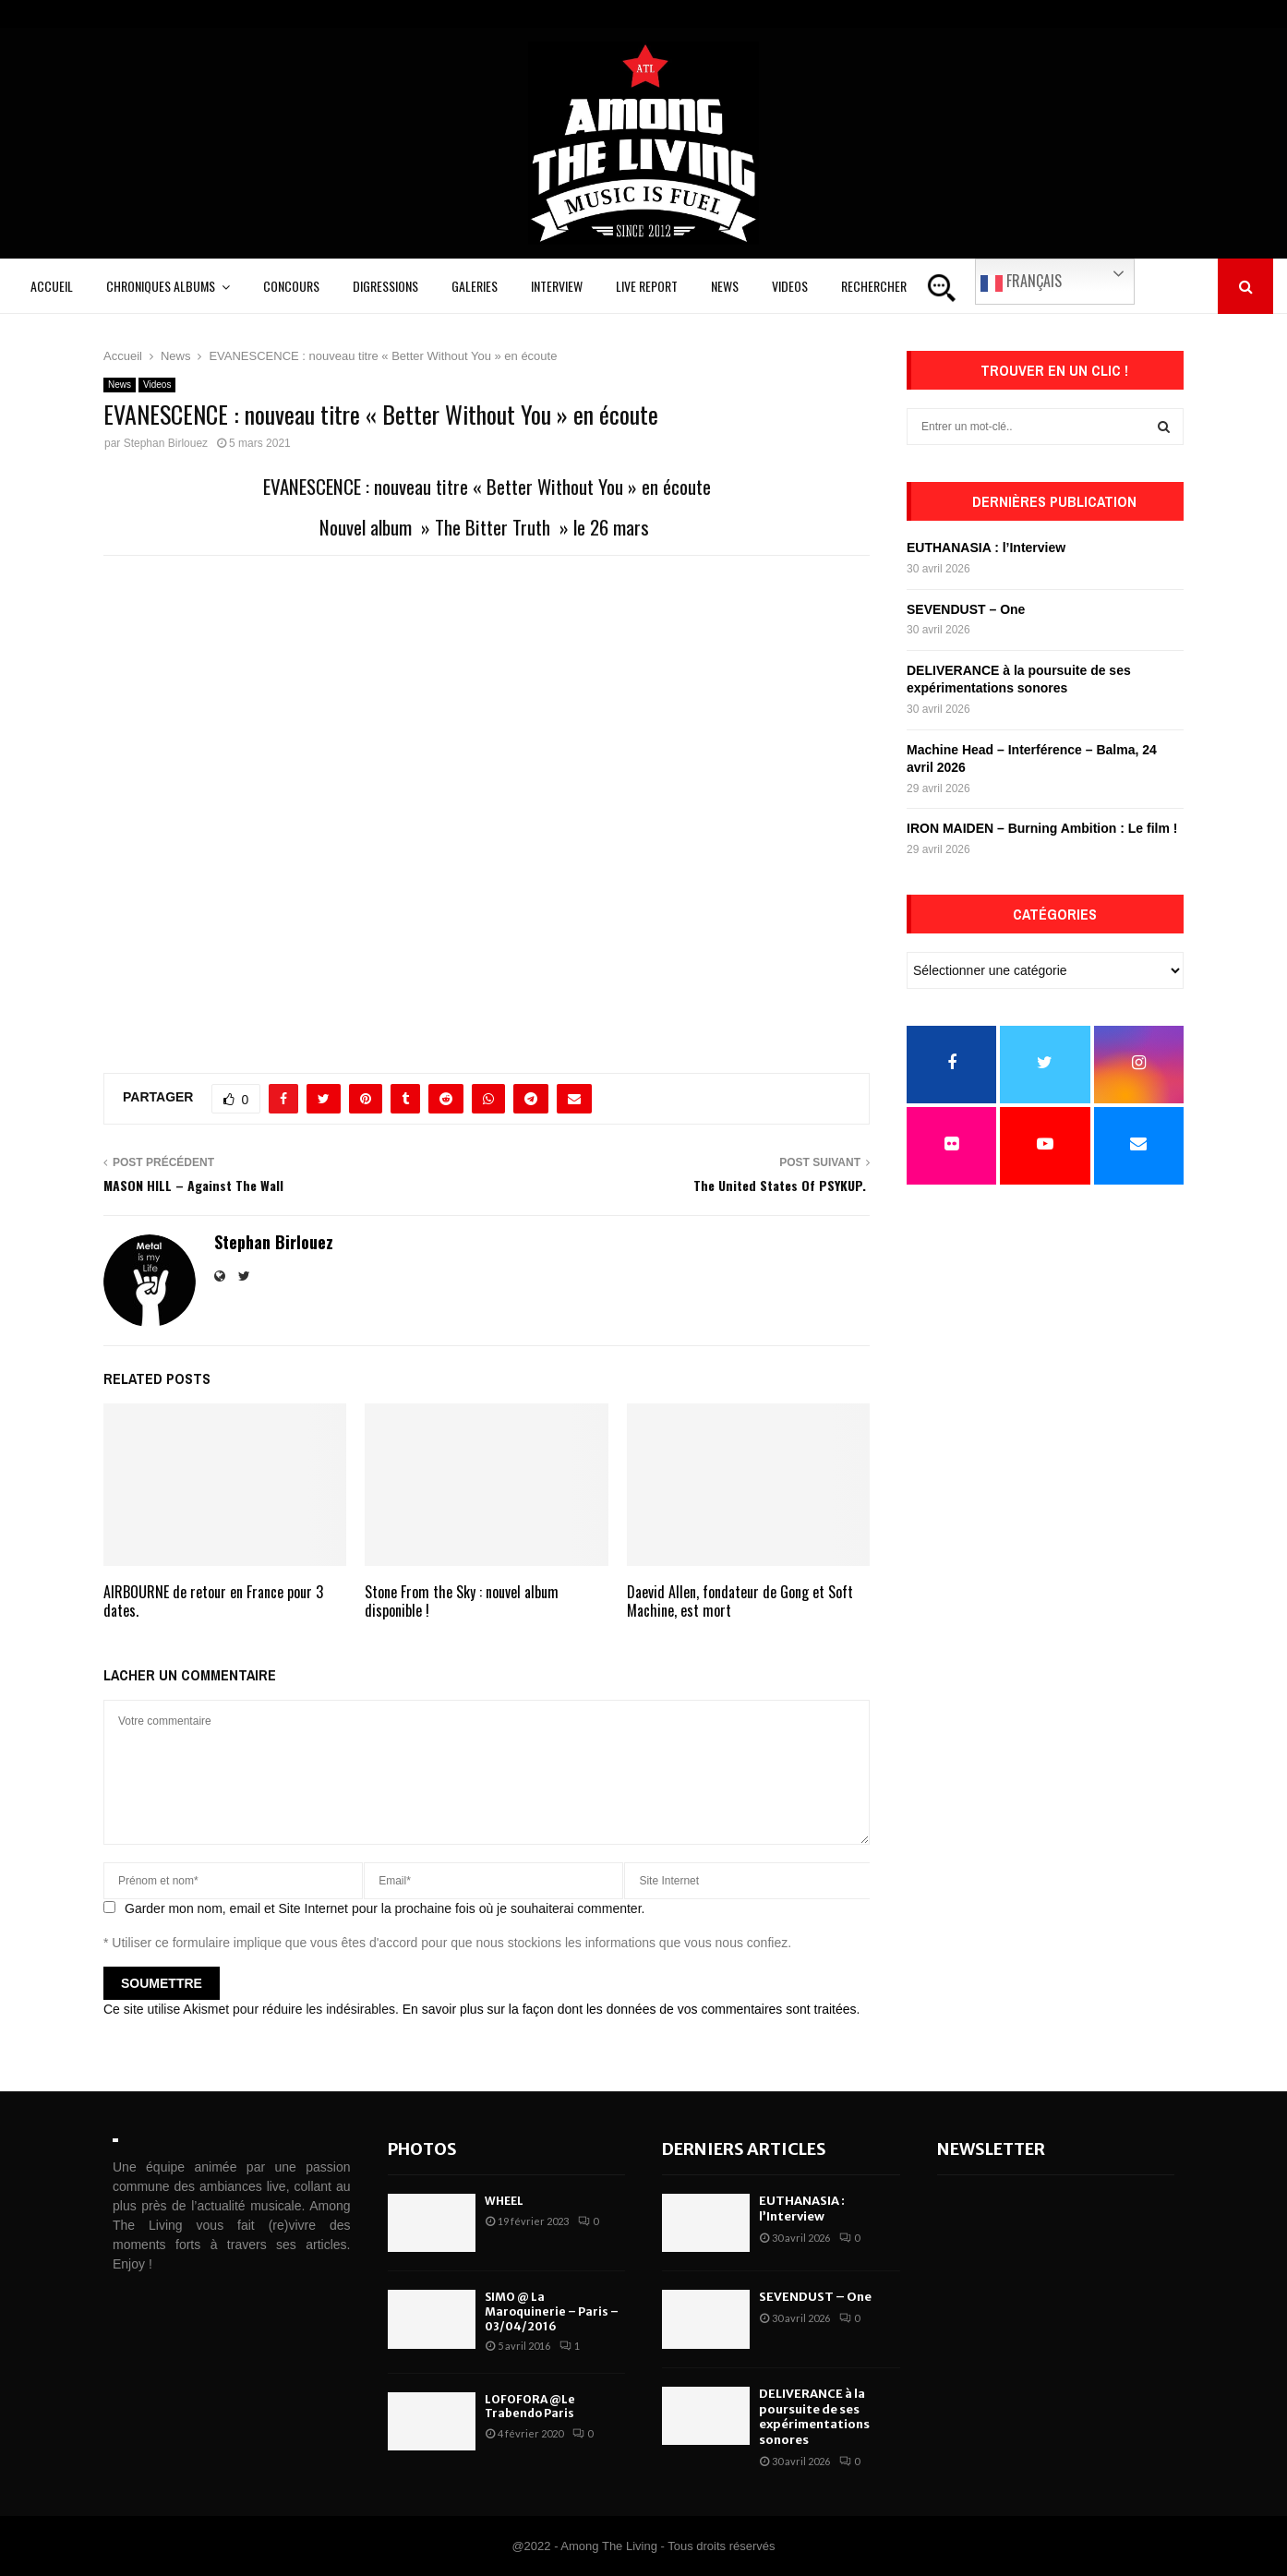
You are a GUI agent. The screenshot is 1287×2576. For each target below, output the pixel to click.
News (725, 285)
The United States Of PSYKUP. (781, 1185)
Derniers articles (744, 2149)
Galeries (474, 285)
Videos (790, 285)
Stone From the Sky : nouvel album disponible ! (462, 1601)
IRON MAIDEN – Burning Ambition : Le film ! (1042, 828)
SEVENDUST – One (966, 609)
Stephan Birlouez (166, 443)
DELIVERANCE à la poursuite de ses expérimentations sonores (814, 2417)
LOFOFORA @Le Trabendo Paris (530, 2406)
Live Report (647, 285)
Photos (422, 2149)
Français (1021, 282)
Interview (557, 285)
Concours (291, 285)
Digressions (385, 285)
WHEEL (504, 2201)
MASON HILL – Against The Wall (193, 1185)
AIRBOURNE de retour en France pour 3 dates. (213, 1601)
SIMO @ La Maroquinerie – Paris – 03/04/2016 (552, 2311)
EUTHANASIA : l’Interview (986, 547)
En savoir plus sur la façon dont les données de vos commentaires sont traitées (630, 2009)
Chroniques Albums (160, 285)
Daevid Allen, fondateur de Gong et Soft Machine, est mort (740, 1601)
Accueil (51, 285)
